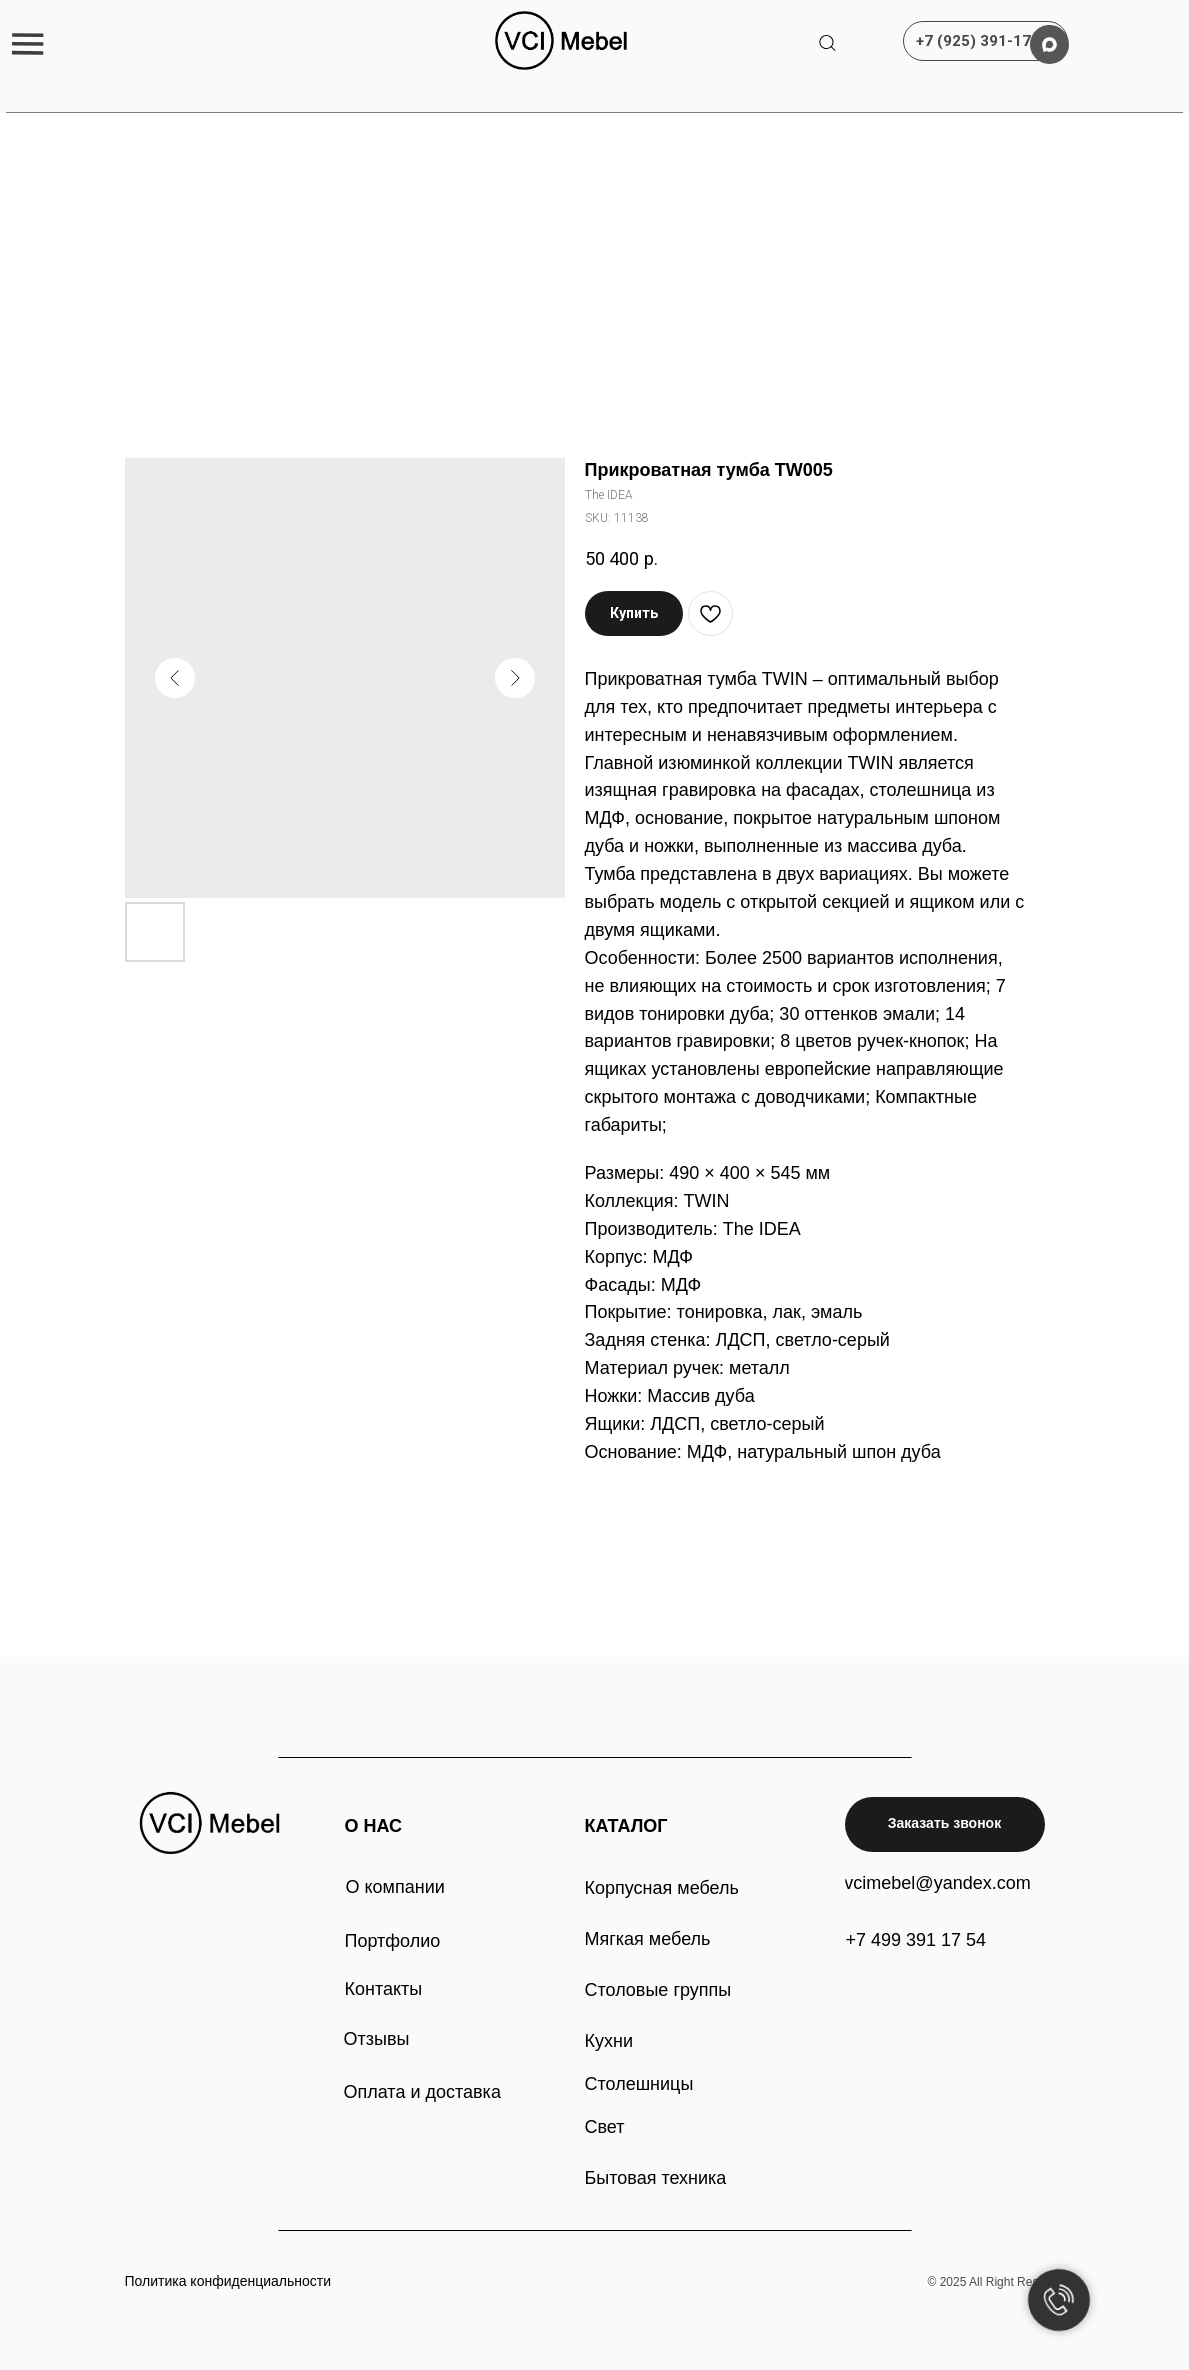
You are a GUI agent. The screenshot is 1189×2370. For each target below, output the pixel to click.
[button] (27, 43)
